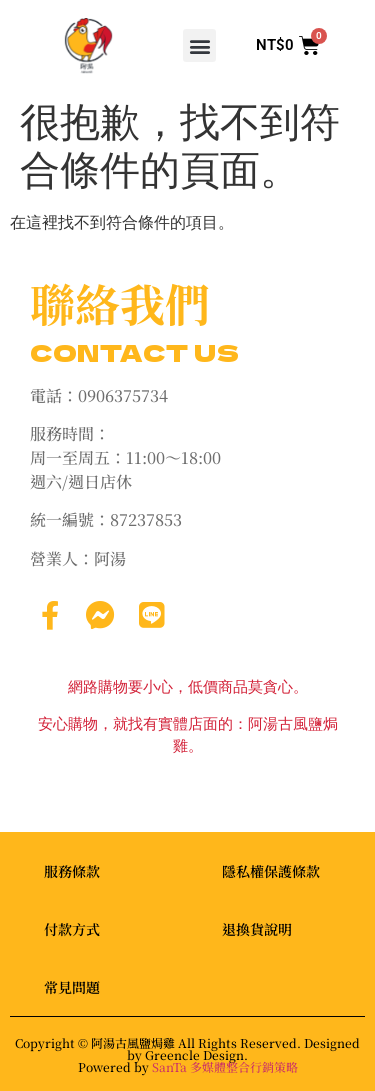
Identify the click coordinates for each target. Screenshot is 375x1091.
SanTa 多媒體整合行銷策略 (225, 1066)
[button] (199, 45)
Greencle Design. (196, 1054)
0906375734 (123, 395)
